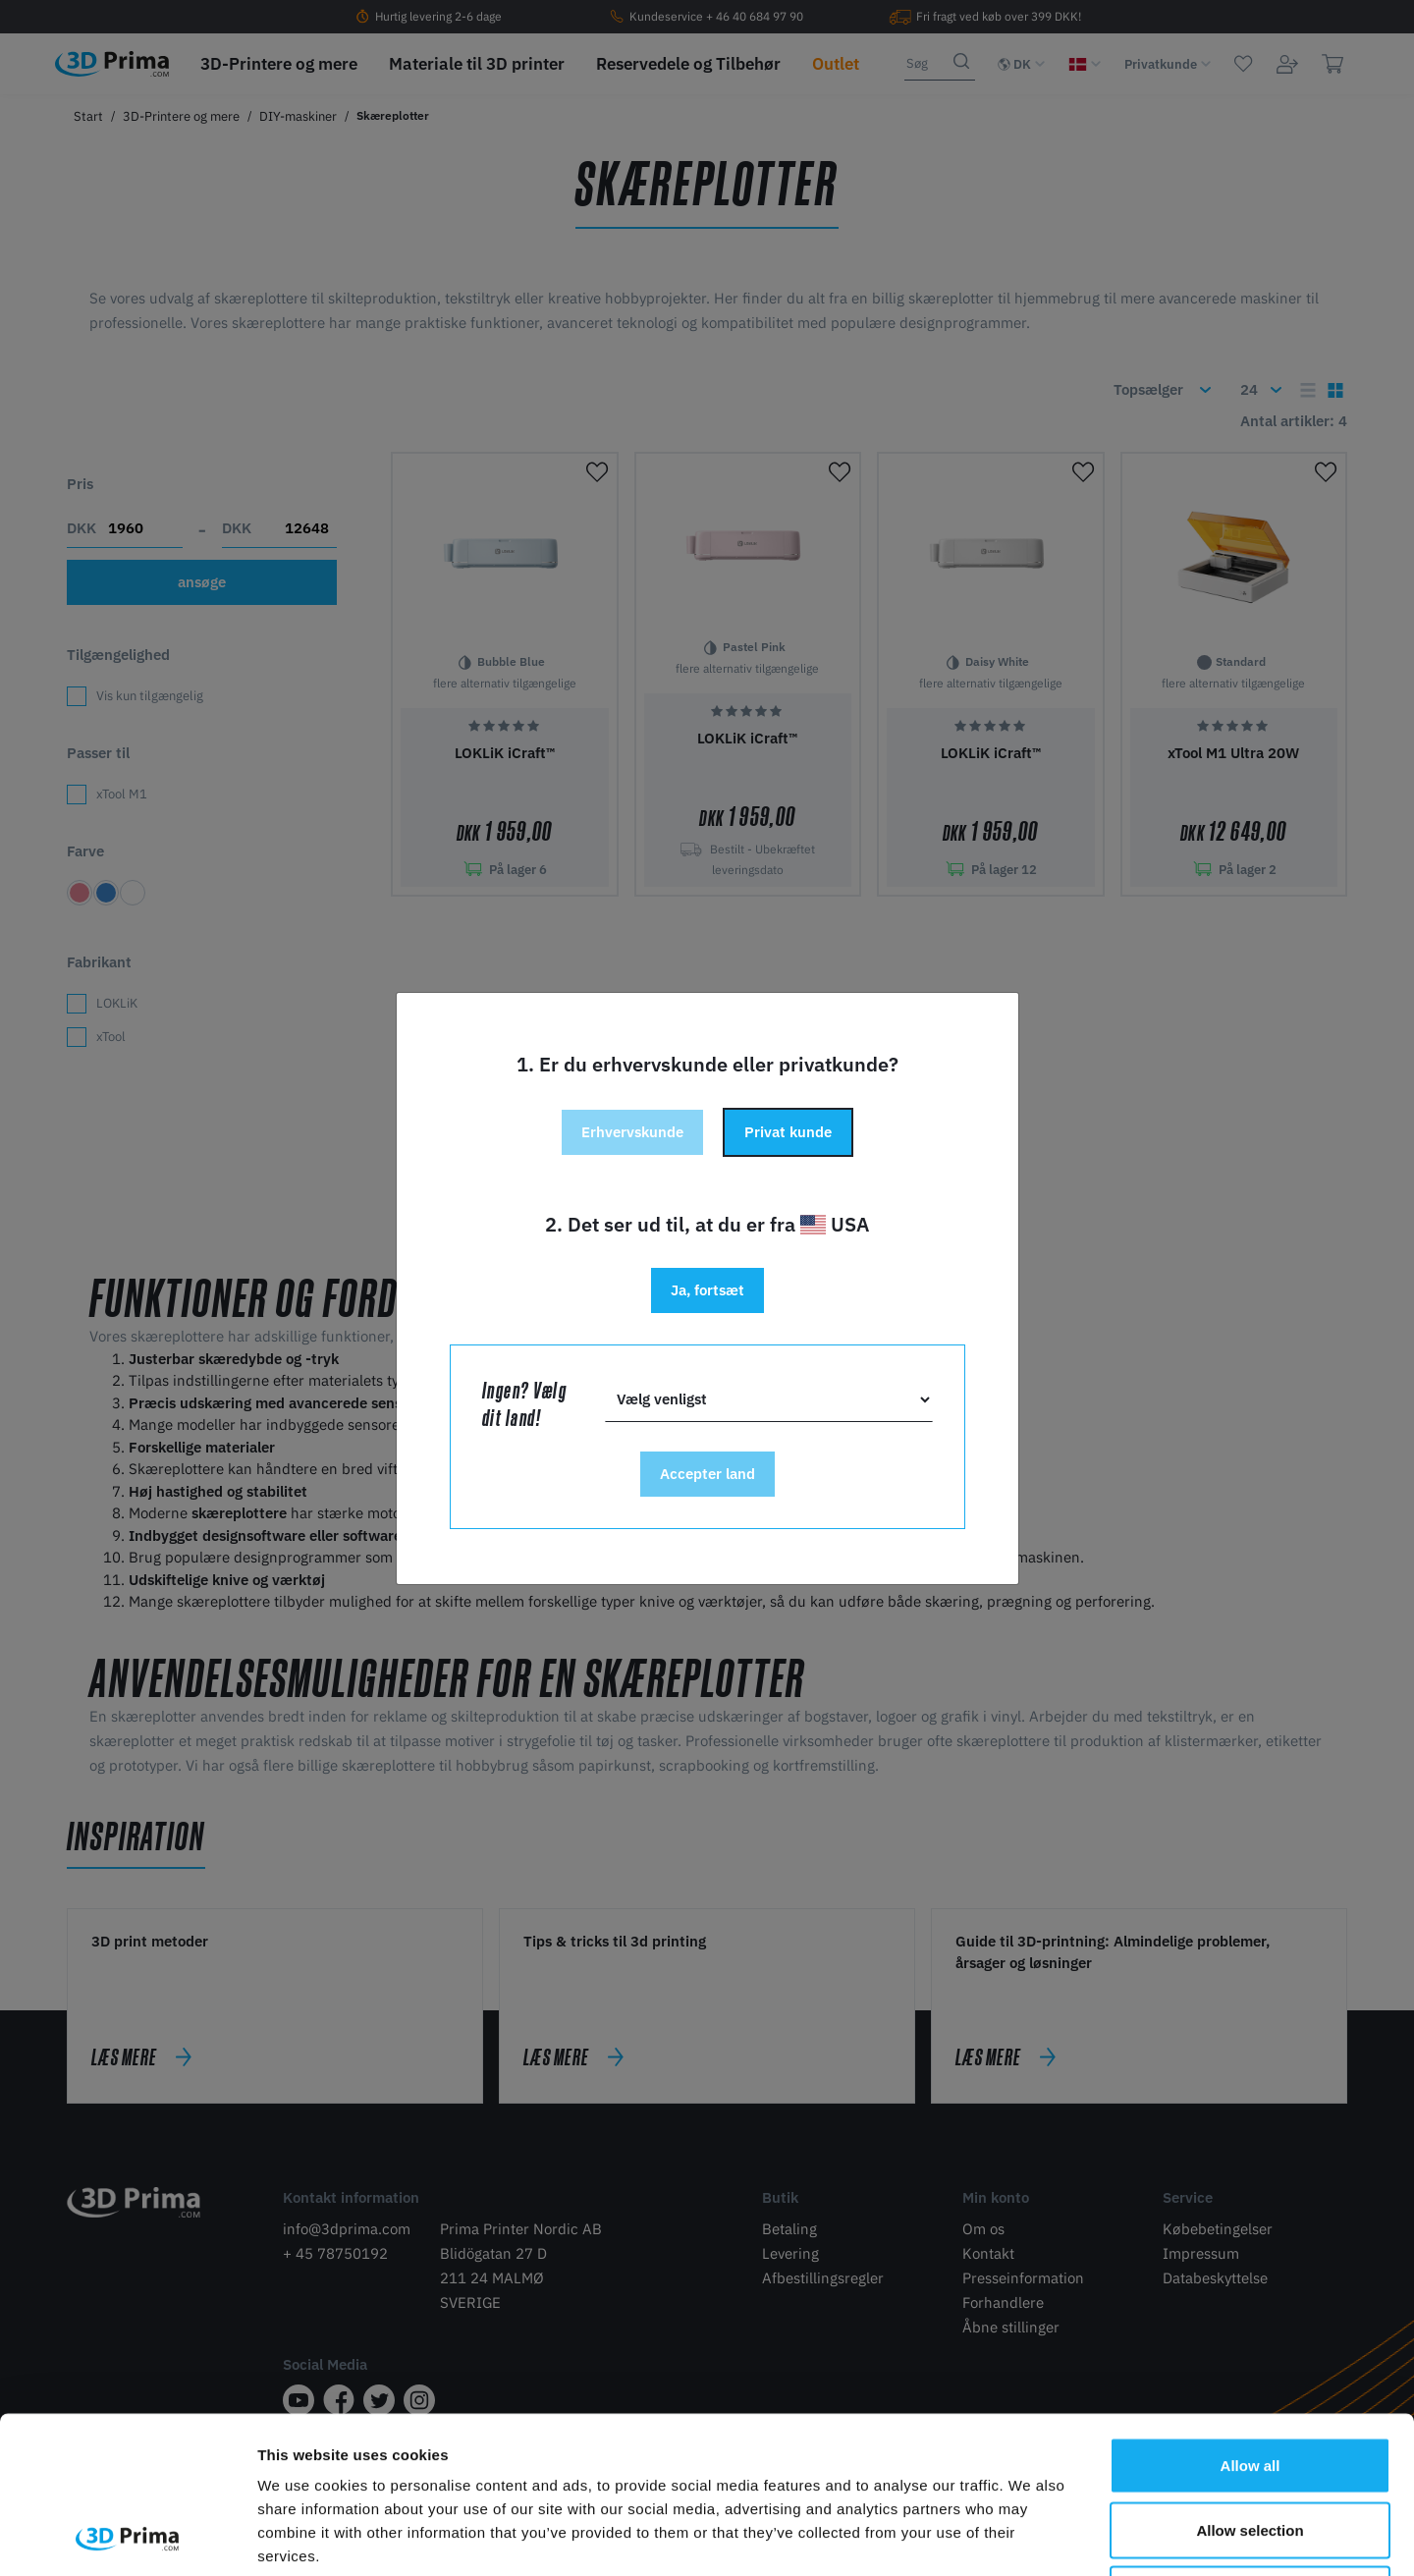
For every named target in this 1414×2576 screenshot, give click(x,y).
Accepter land (707, 1473)
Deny (1250, 2447)
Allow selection (1249, 2383)
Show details (1030, 2537)
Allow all (1250, 2318)
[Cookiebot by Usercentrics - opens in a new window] (127, 2537)
